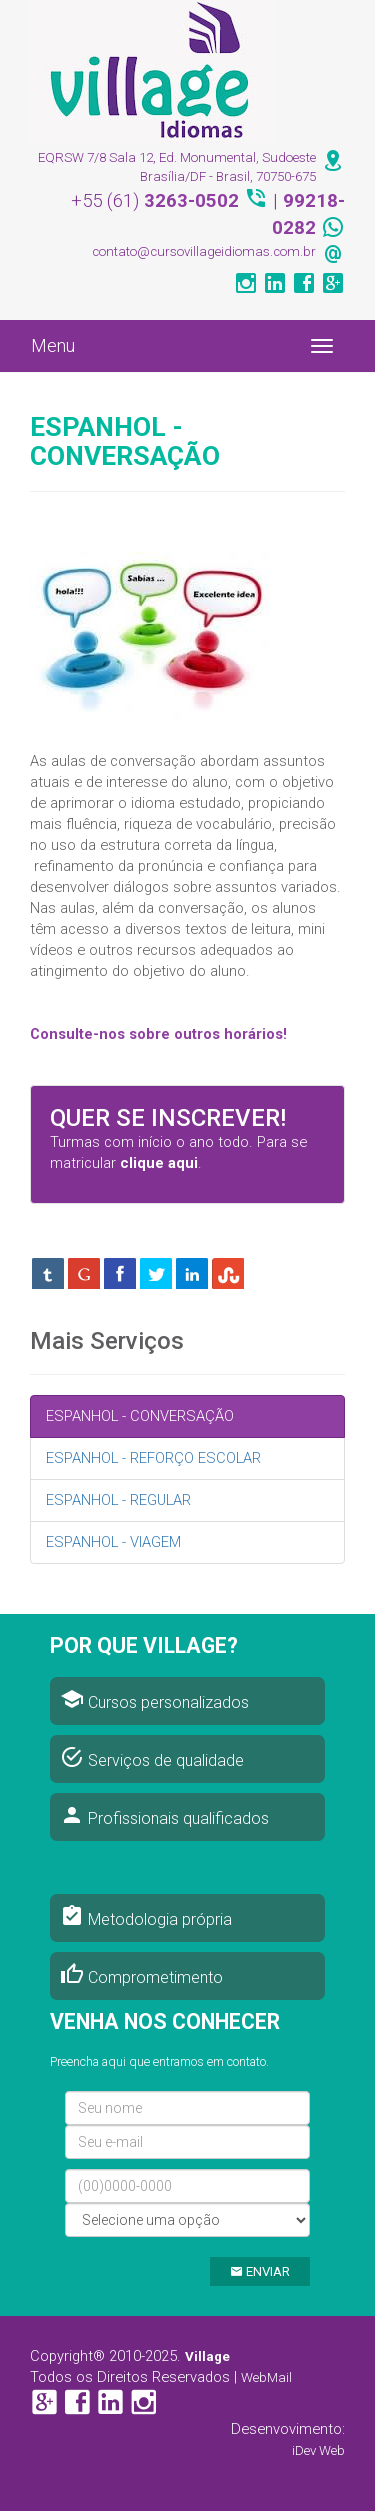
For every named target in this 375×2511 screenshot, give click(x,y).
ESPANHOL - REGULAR (118, 1500)
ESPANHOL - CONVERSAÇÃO (140, 1416)
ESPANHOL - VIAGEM (113, 1542)
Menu (53, 345)
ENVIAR (260, 2271)
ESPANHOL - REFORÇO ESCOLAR (153, 1458)
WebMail (266, 2377)
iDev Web (318, 2450)
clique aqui (159, 1163)
